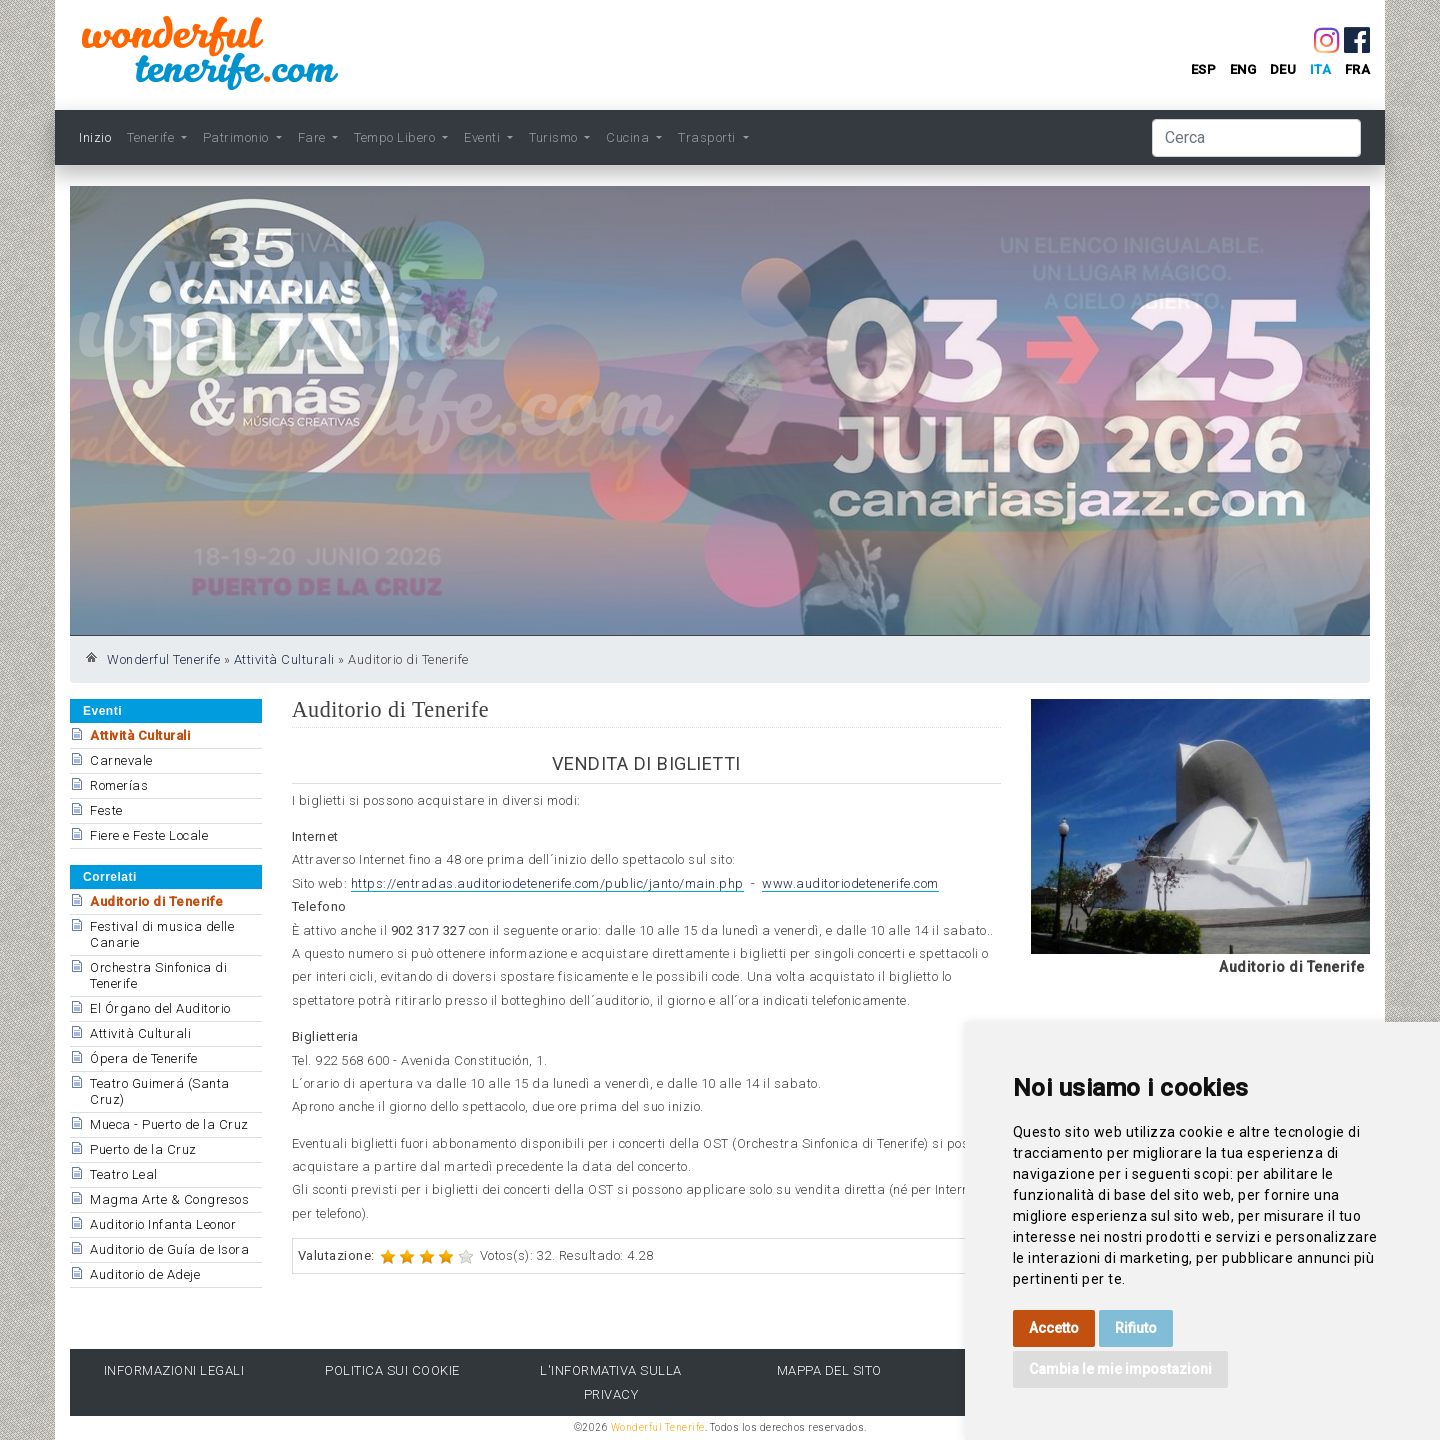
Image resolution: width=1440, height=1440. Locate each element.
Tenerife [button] (152, 137)
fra (1358, 69)
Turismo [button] (555, 137)
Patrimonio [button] (238, 137)
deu (1283, 69)
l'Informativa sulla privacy (611, 1382)
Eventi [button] (484, 137)
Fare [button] (314, 137)
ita (1321, 69)
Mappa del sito (829, 1370)
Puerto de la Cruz (143, 1149)
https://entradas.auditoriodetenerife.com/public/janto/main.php (547, 883)
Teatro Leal (124, 1174)
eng (1243, 69)
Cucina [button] (629, 137)
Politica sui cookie (392, 1370)
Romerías (119, 785)
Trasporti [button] (708, 137)
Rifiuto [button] (1136, 1328)
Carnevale (121, 760)
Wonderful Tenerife (163, 659)
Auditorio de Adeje (145, 1274)
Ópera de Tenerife (144, 1058)
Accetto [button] (1054, 1328)
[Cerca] (1256, 138)
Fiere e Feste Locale (149, 835)
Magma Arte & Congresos (169, 1199)
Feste (106, 810)
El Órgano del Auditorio (160, 1008)
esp (1204, 69)
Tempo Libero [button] (396, 137)
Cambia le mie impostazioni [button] (1120, 1369)
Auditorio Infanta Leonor (163, 1224)
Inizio (95, 137)
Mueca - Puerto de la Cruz (169, 1124)
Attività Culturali (284, 659)
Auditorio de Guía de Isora (169, 1249)
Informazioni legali (174, 1370)
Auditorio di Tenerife (157, 901)
